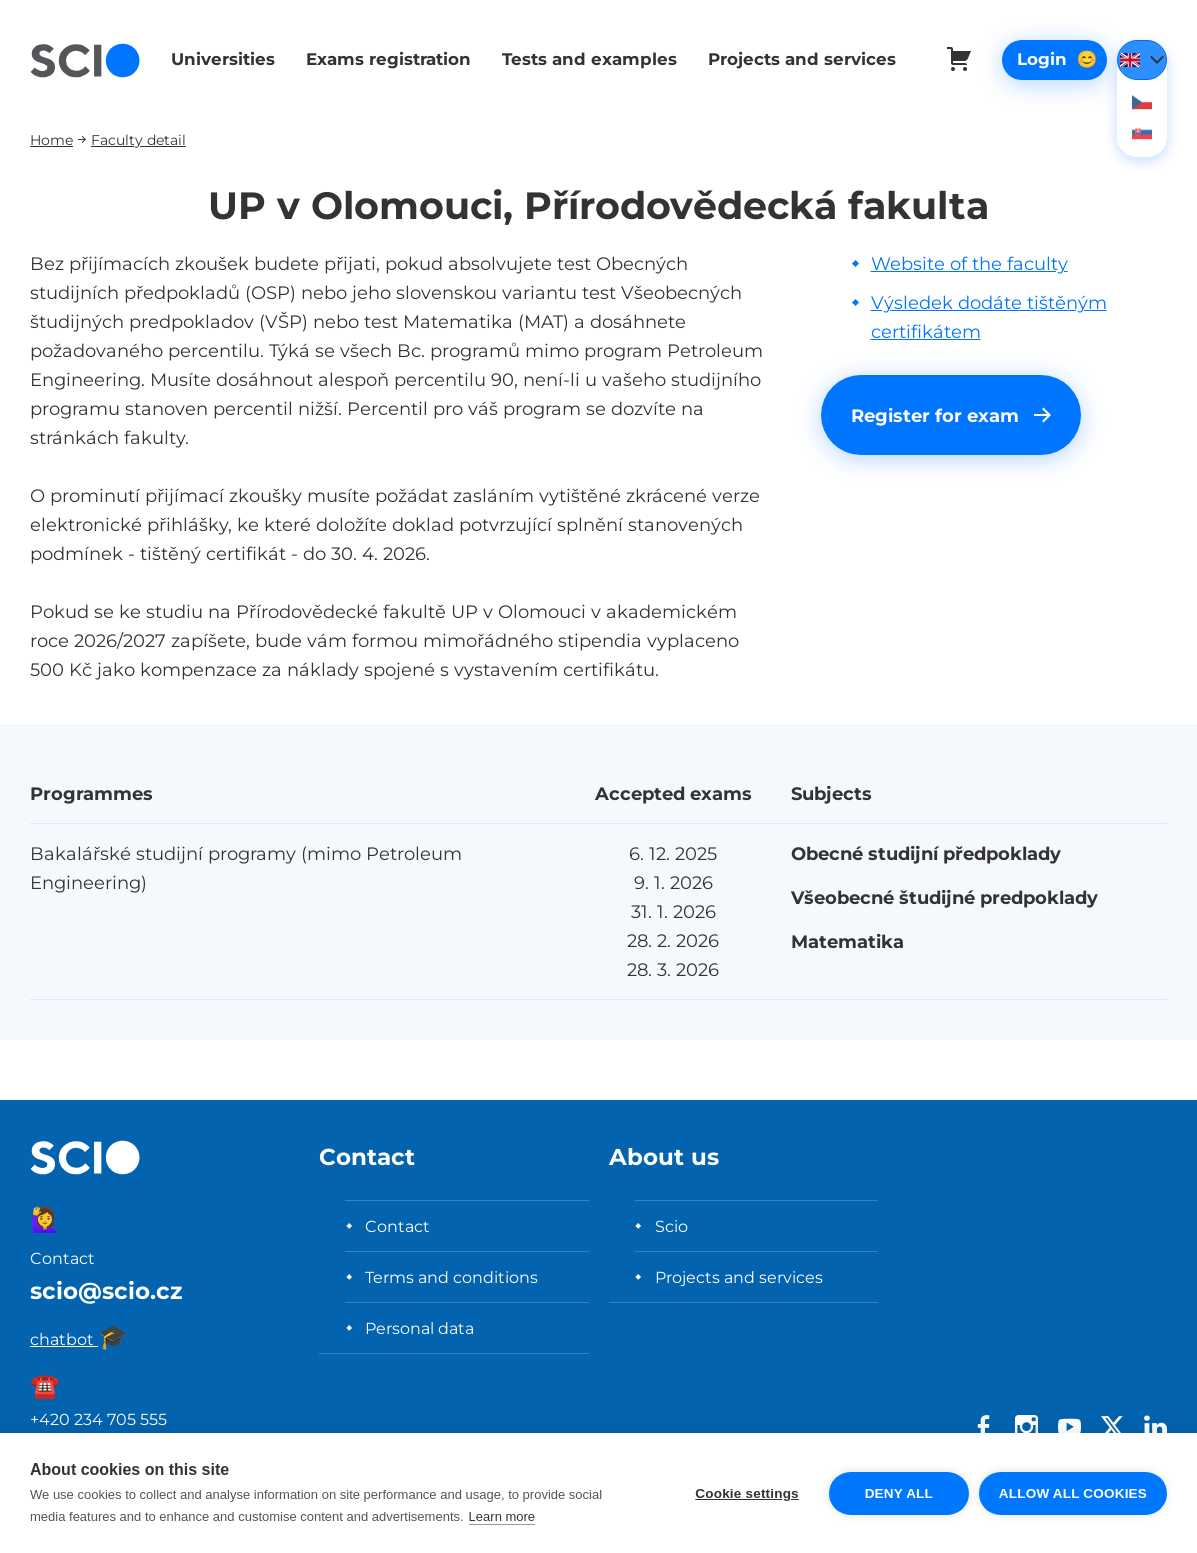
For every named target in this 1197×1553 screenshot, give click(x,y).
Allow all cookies (1073, 1493)
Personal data (419, 1328)
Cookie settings (747, 1493)
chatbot (79, 1339)
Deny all (899, 1493)
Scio (671, 1226)
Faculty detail (138, 139)
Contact (397, 1226)
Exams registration (383, 59)
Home (51, 139)
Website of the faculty (969, 263)
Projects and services (792, 59)
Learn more (502, 1516)
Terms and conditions (451, 1277)
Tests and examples (582, 59)
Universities (221, 59)
